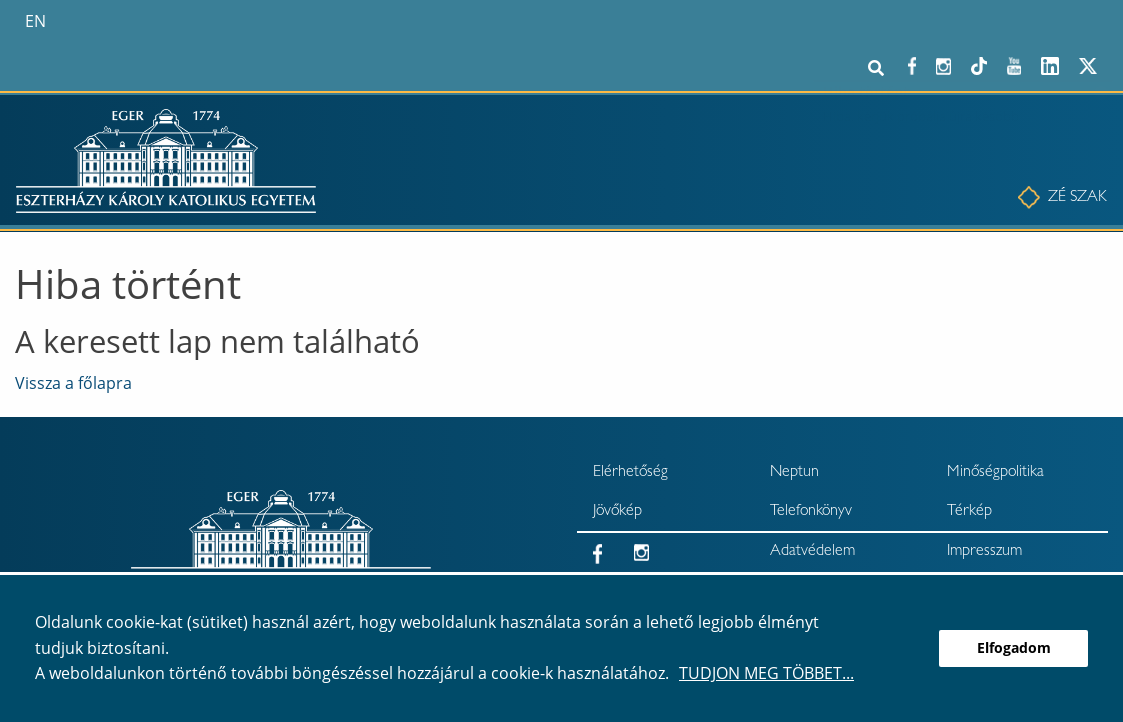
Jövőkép (617, 512)
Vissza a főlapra (73, 383)
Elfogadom (1014, 647)
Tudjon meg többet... (766, 673)
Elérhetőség (630, 473)
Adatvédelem (812, 552)
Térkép (969, 512)
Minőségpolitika (995, 473)
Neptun (794, 473)
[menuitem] (1070, 198)
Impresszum (984, 552)
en (35, 21)
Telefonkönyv (811, 512)
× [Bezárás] (1101, 95)
